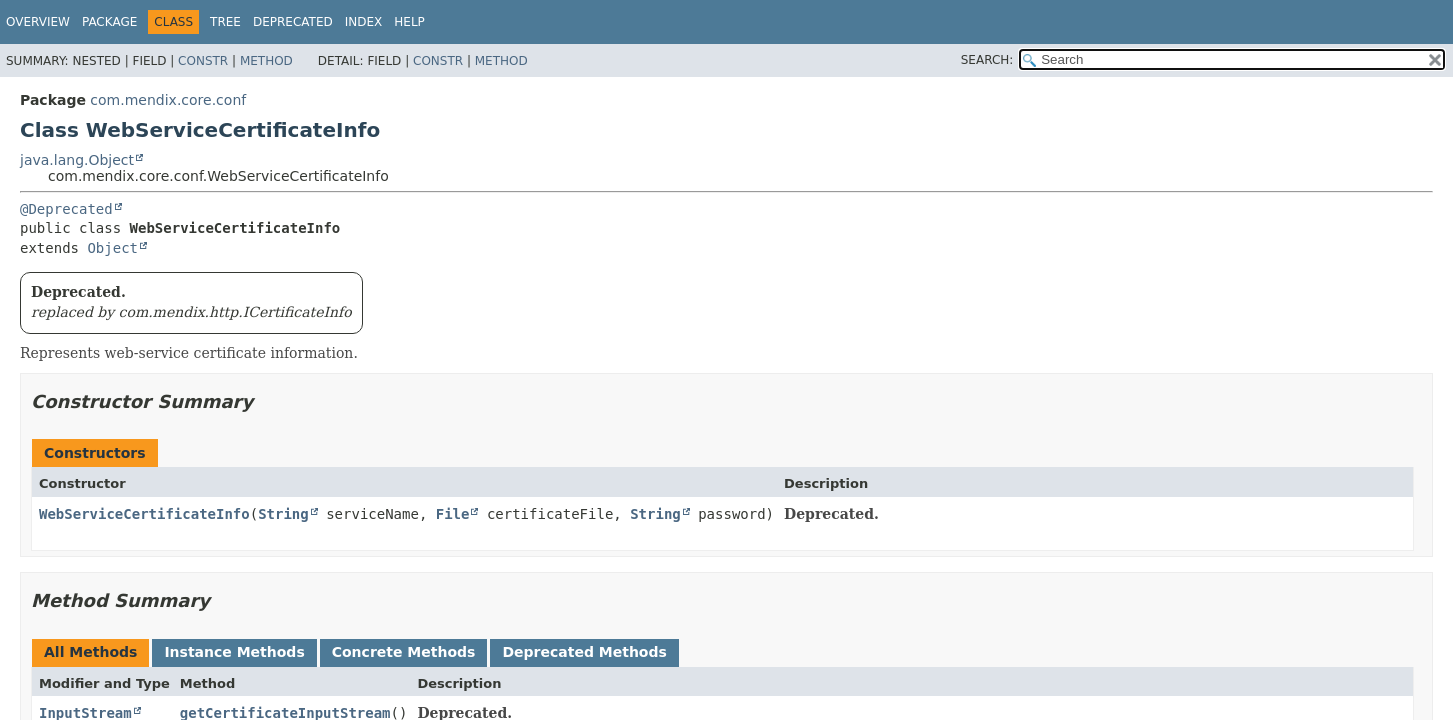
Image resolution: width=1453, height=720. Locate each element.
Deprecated (293, 22)
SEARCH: (987, 60)
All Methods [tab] (90, 652)
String (283, 514)
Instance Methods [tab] (234, 652)
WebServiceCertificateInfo (144, 514)
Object (112, 248)
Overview (38, 22)
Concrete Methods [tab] (404, 652)
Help (409, 22)
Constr (203, 61)
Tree (225, 22)
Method (266, 61)
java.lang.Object (77, 160)
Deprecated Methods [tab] (584, 652)
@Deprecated (66, 209)
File (453, 514)
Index (364, 22)
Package (109, 22)
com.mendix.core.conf (168, 100)
